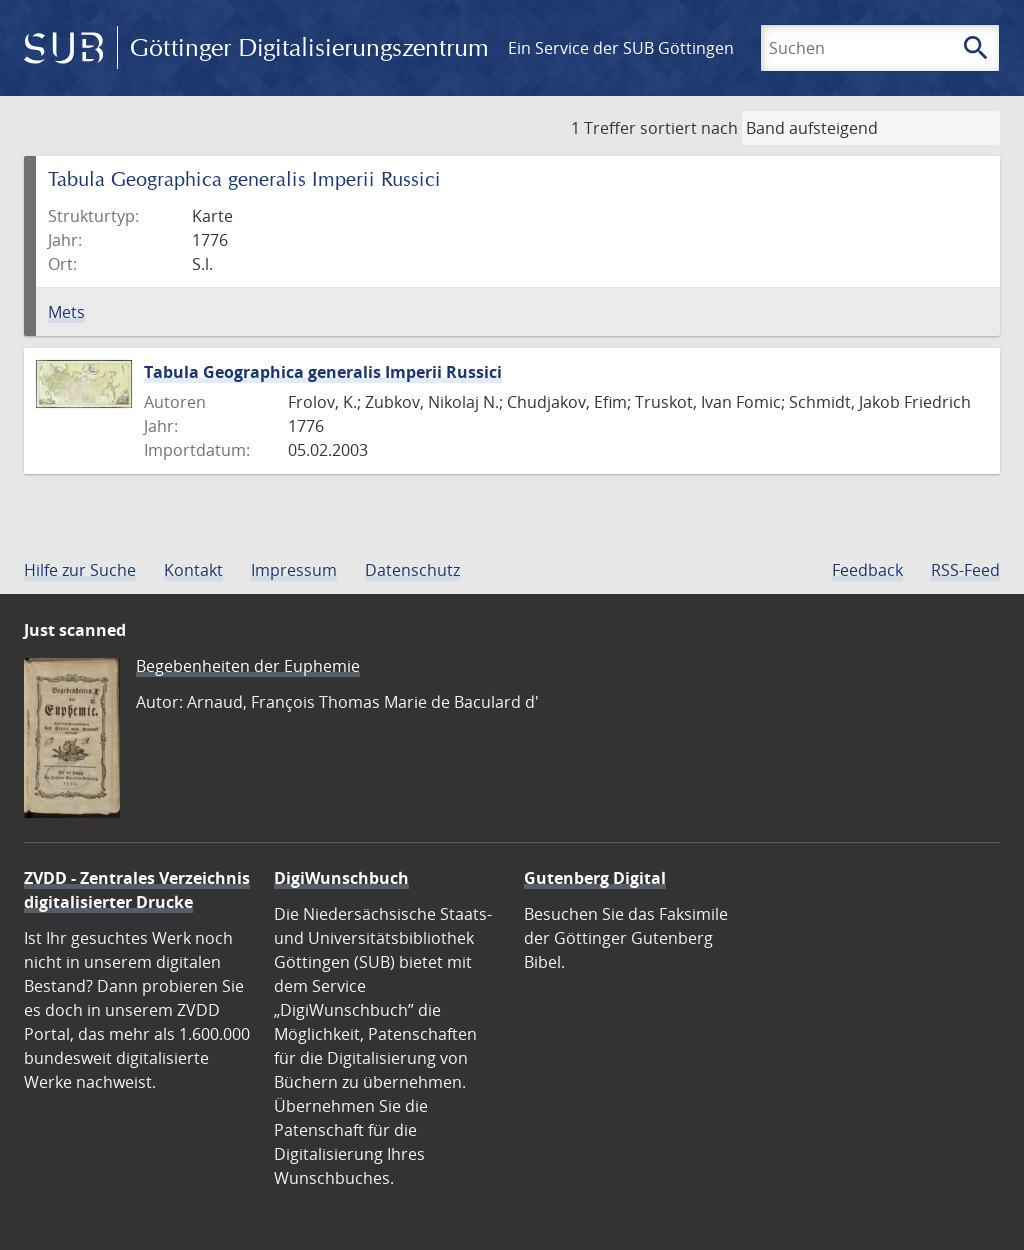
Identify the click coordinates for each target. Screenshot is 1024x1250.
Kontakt (193, 570)
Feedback (867, 570)
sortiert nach (689, 128)
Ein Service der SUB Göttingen (621, 48)
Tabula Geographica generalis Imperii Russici (323, 372)
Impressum (294, 570)
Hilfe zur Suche (80, 570)
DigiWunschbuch (341, 878)
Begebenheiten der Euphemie (248, 666)
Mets (66, 312)
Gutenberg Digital (595, 878)
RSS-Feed (965, 570)
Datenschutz (412, 570)
